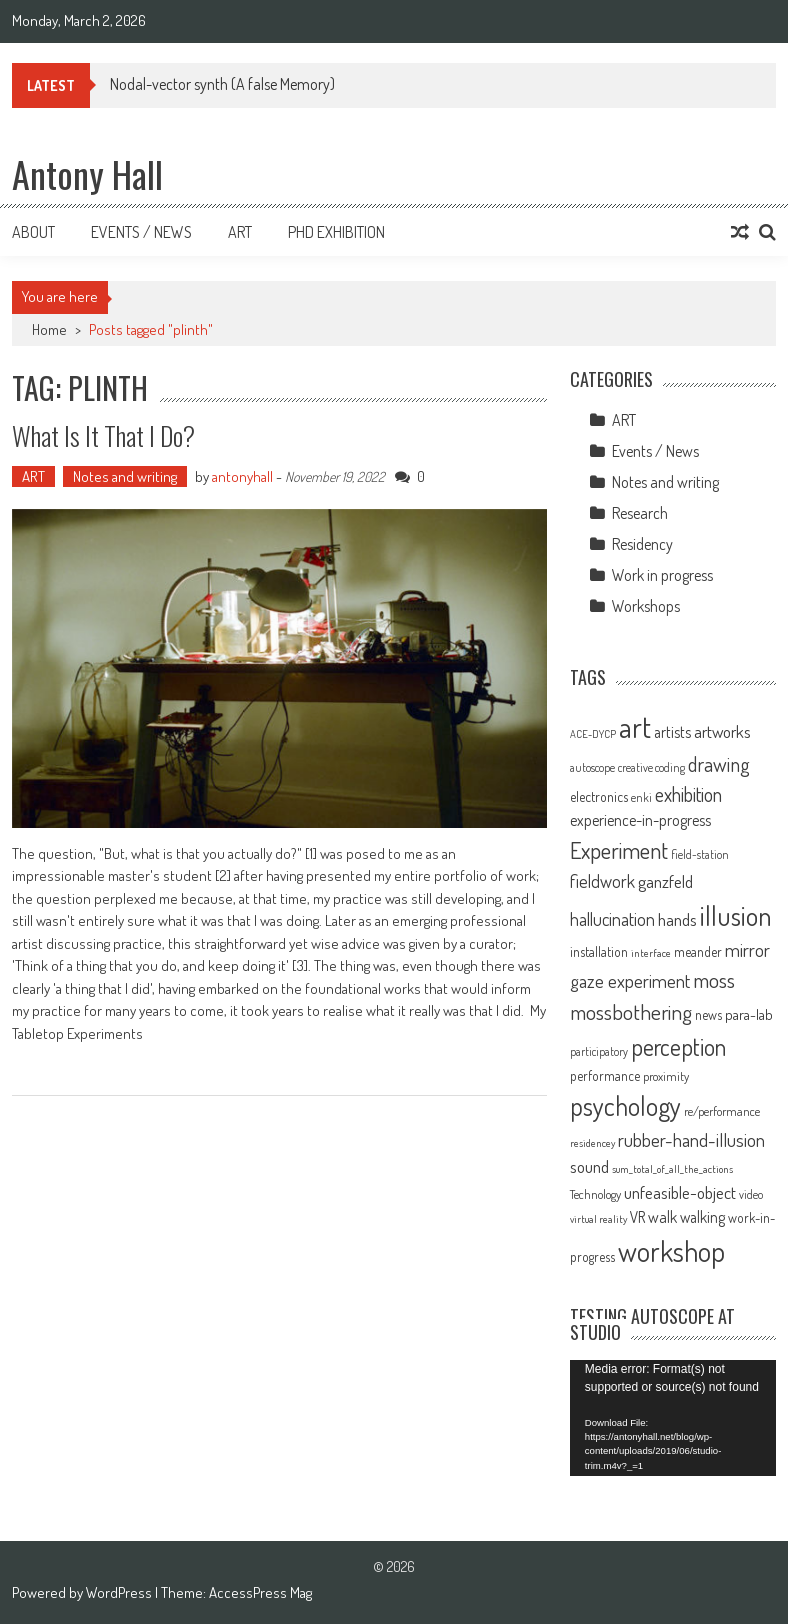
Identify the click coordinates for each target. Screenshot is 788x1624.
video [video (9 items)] (751, 1194)
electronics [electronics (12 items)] (599, 796)
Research (640, 513)
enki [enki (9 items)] (641, 797)
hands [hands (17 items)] (677, 919)
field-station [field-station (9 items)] (700, 854)
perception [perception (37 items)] (678, 1046)
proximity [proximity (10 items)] (666, 1076)
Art (240, 232)
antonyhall (242, 476)
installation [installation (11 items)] (599, 951)
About (33, 232)
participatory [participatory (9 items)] (599, 1051)
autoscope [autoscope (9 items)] (592, 767)
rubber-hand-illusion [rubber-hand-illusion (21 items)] (691, 1139)
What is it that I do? (103, 435)
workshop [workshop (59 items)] (671, 1251)
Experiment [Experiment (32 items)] (619, 850)
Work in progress (662, 575)
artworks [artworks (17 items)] (722, 731)
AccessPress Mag (260, 1592)
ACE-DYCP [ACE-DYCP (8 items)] (593, 734)
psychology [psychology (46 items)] (625, 1105)
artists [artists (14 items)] (672, 732)
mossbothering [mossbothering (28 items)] (631, 1011)
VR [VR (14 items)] (637, 1217)
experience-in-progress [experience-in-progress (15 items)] (640, 820)
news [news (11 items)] (708, 1014)
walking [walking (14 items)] (702, 1217)
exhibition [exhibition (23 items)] (688, 794)
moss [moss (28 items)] (714, 979)
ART (33, 476)
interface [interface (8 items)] (651, 953)
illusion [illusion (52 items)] (736, 915)
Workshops (646, 606)
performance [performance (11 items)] (605, 1075)
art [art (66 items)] (635, 726)
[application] (673, 1418)
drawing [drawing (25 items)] (719, 764)
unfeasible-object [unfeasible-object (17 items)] (680, 1192)
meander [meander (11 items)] (698, 951)
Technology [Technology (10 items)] (595, 1194)
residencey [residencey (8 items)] (592, 1143)
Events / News (141, 232)
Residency (642, 544)
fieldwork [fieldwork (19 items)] (602, 880)
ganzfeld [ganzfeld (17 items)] (665, 881)
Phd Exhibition (336, 232)
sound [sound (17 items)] (589, 1166)
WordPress (120, 1592)
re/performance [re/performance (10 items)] (722, 1111)
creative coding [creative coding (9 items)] (651, 767)
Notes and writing (125, 476)
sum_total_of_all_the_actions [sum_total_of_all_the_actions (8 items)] (672, 1169)
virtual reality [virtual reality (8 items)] (598, 1219)
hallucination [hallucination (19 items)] (612, 918)
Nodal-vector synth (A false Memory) (222, 84)
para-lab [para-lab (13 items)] (749, 1014)
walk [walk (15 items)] (662, 1217)
